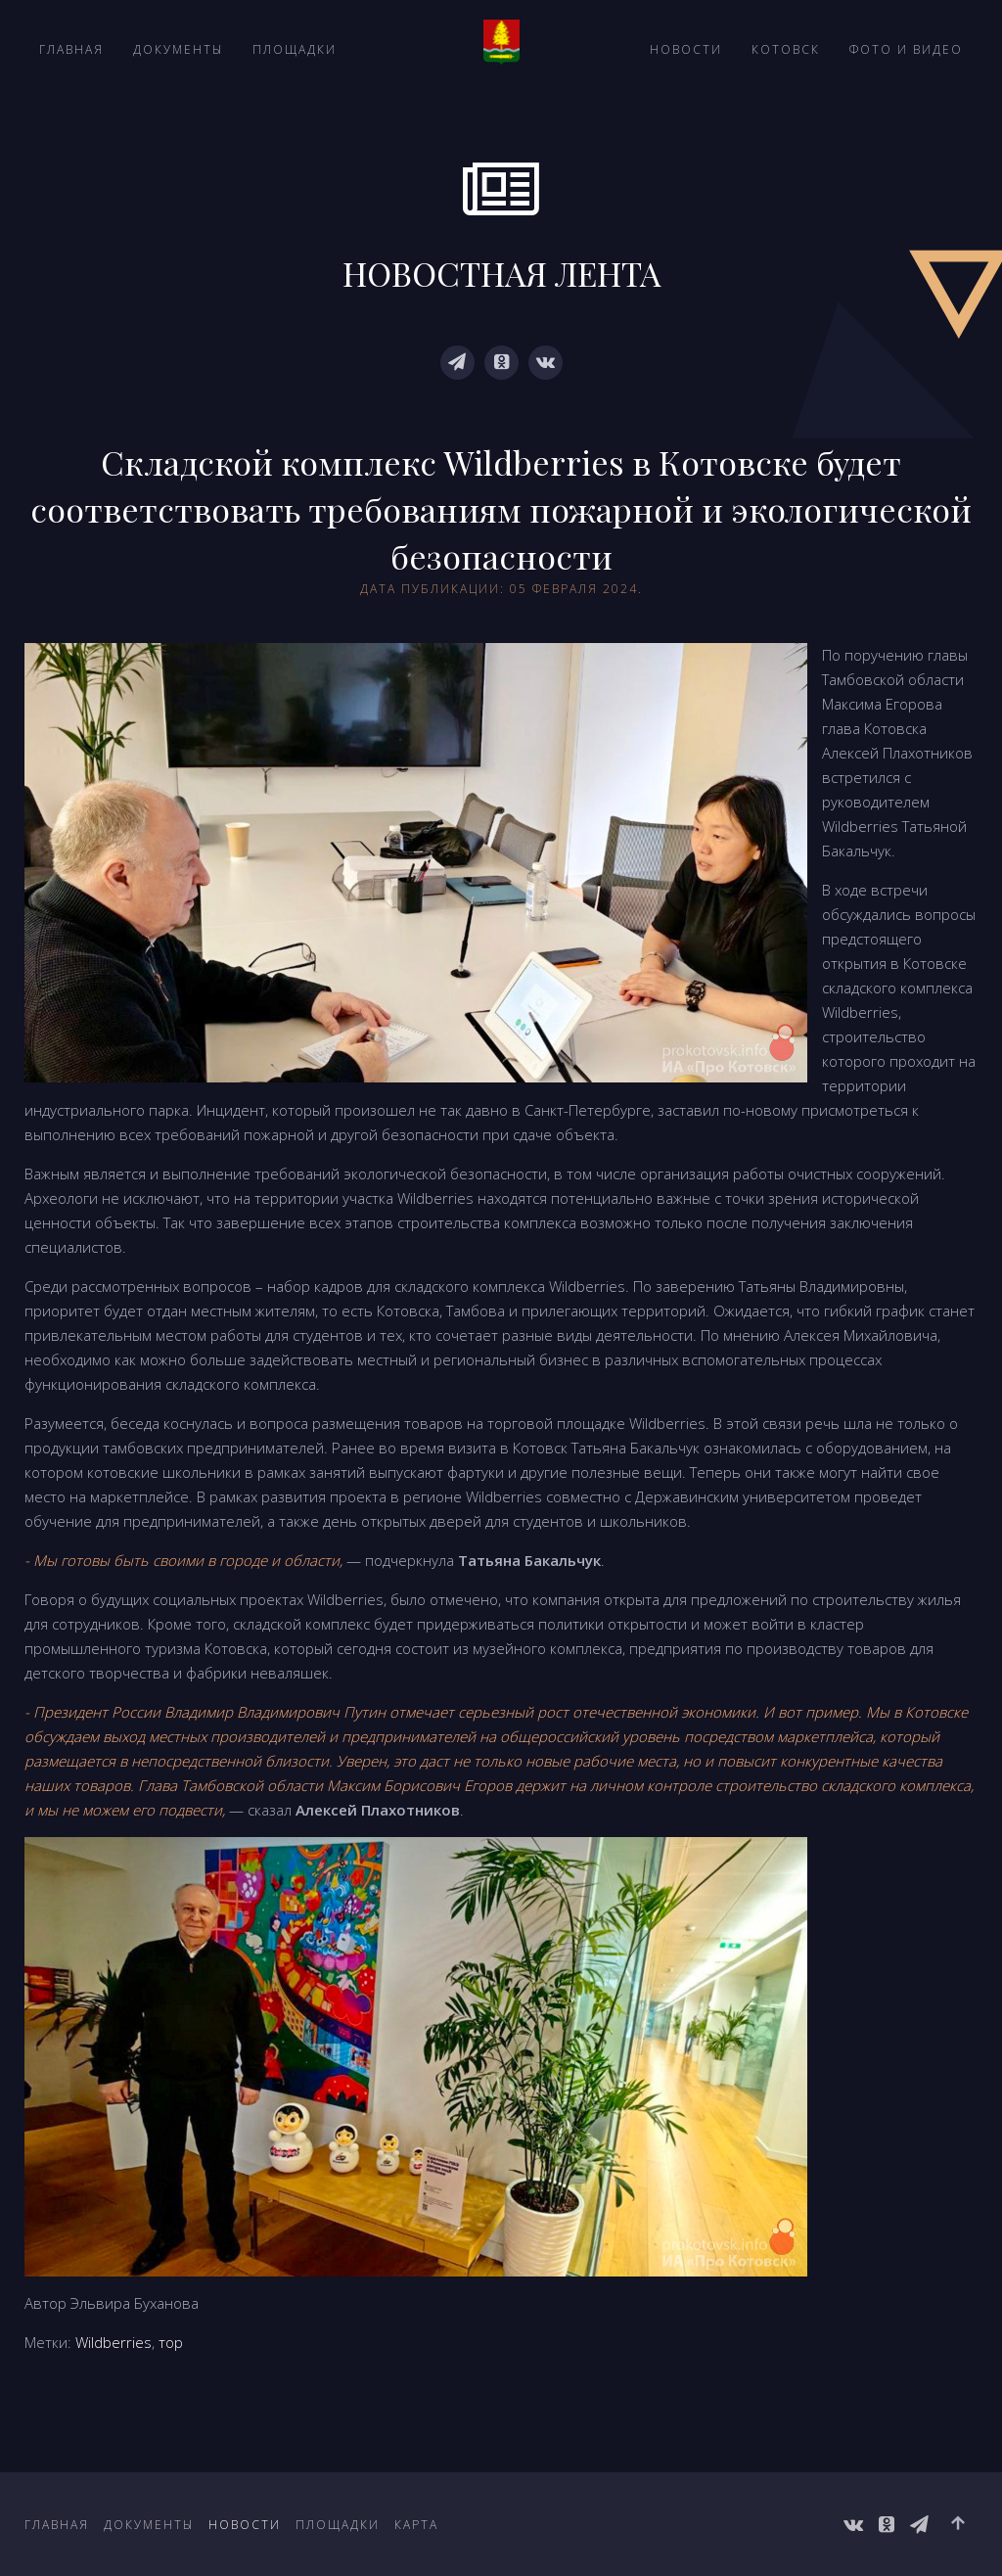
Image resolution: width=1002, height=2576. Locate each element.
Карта (416, 2524)
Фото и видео (906, 49)
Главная (71, 49)
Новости (686, 49)
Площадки (294, 49)
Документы (178, 49)
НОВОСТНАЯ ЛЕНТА (501, 273)
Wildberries (113, 2342)
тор (171, 2342)
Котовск (786, 49)
